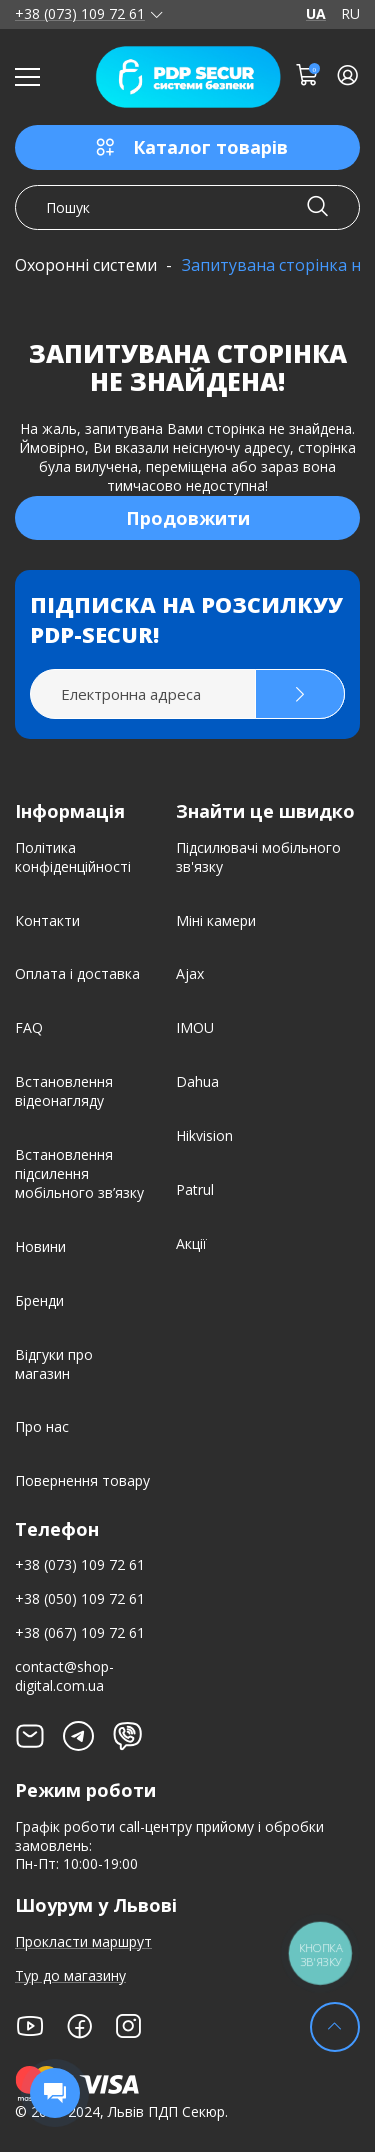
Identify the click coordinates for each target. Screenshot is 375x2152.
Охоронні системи (86, 265)
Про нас (42, 1426)
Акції (191, 1243)
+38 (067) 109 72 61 (80, 1632)
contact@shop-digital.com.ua (64, 1676)
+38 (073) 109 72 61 (80, 14)
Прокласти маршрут (83, 1941)
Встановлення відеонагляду (64, 1091)
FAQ (29, 1027)
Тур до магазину (70, 1975)
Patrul (195, 1189)
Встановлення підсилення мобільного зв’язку (79, 1173)
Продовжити (188, 518)
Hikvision (204, 1135)
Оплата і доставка (77, 973)
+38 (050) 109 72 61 (80, 1598)
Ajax (190, 973)
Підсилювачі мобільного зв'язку (258, 857)
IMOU (195, 1027)
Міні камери (216, 920)
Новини (40, 1246)
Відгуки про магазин (54, 1364)
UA (316, 14)
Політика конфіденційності (73, 857)
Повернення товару (82, 1480)
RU (350, 14)
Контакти (47, 920)
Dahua (197, 1081)
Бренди (39, 1300)
